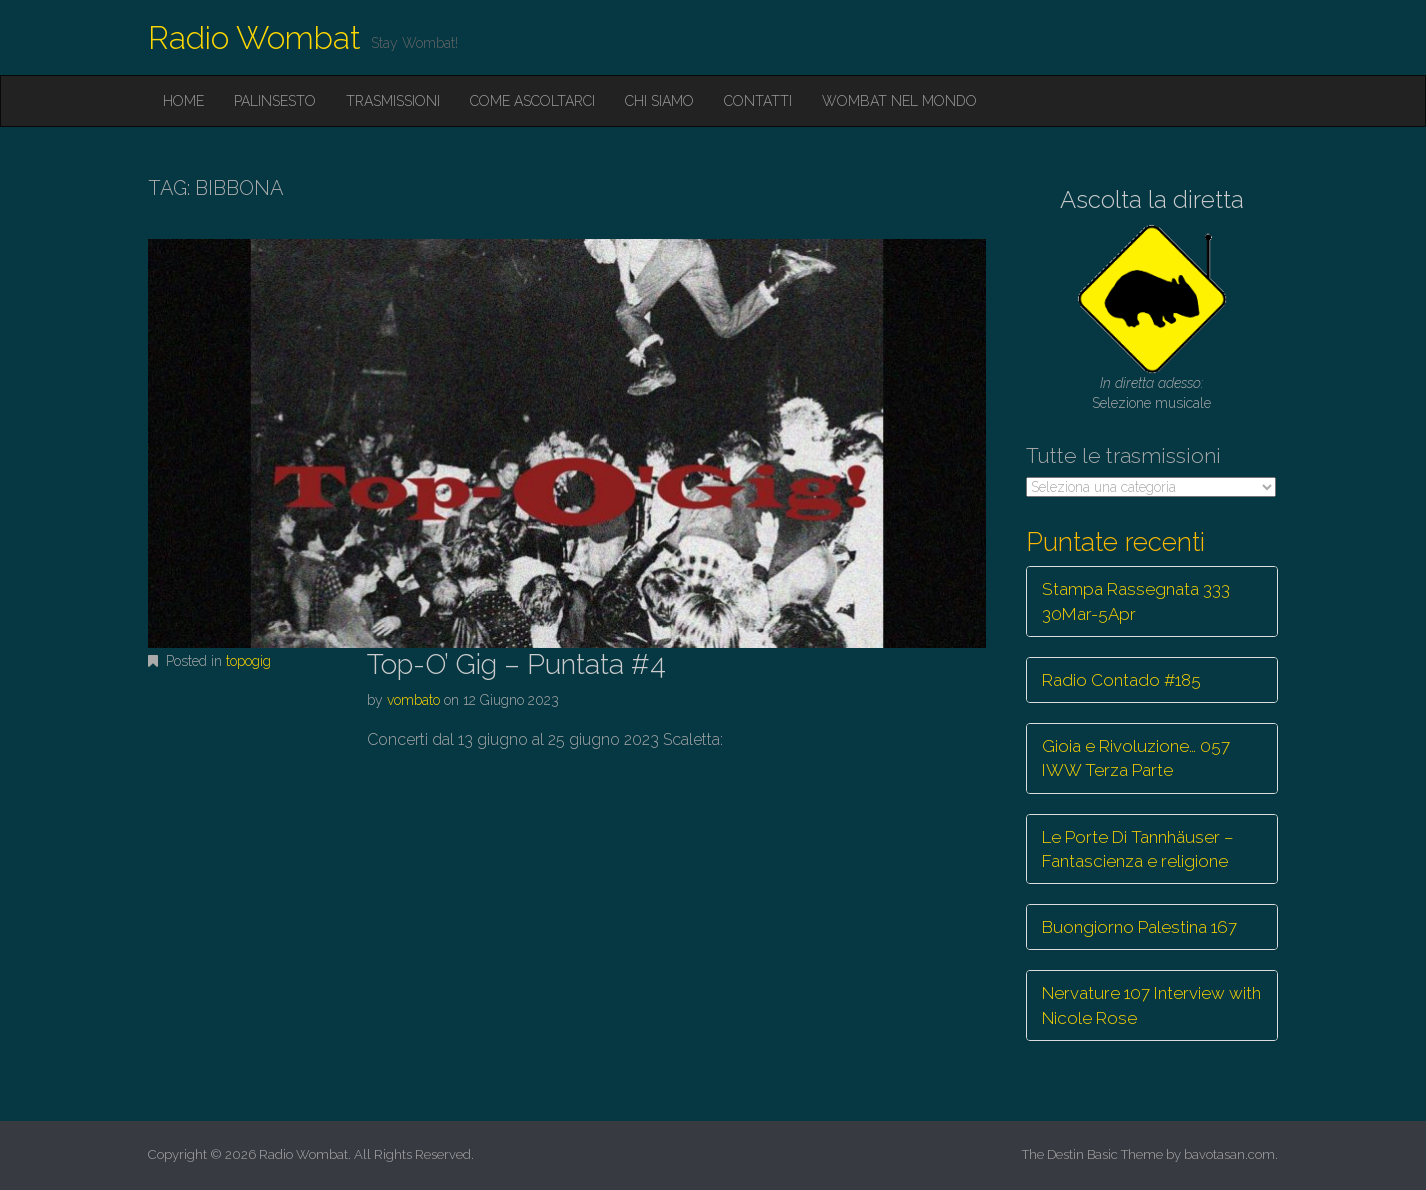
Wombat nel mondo (899, 101)
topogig (248, 661)
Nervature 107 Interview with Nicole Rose (1151, 1005)
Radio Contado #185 (1121, 680)
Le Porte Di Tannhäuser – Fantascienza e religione (1138, 849)
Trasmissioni (393, 101)
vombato (413, 700)
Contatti (758, 101)
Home (183, 101)
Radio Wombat (254, 37)
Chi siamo (659, 101)
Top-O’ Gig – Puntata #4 (516, 664)
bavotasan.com (1229, 1154)
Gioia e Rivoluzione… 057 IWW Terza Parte (1136, 758)
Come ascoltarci (532, 101)
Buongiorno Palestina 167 (1139, 927)
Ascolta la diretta (1152, 199)
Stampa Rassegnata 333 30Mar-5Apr (1136, 601)
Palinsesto (275, 101)
